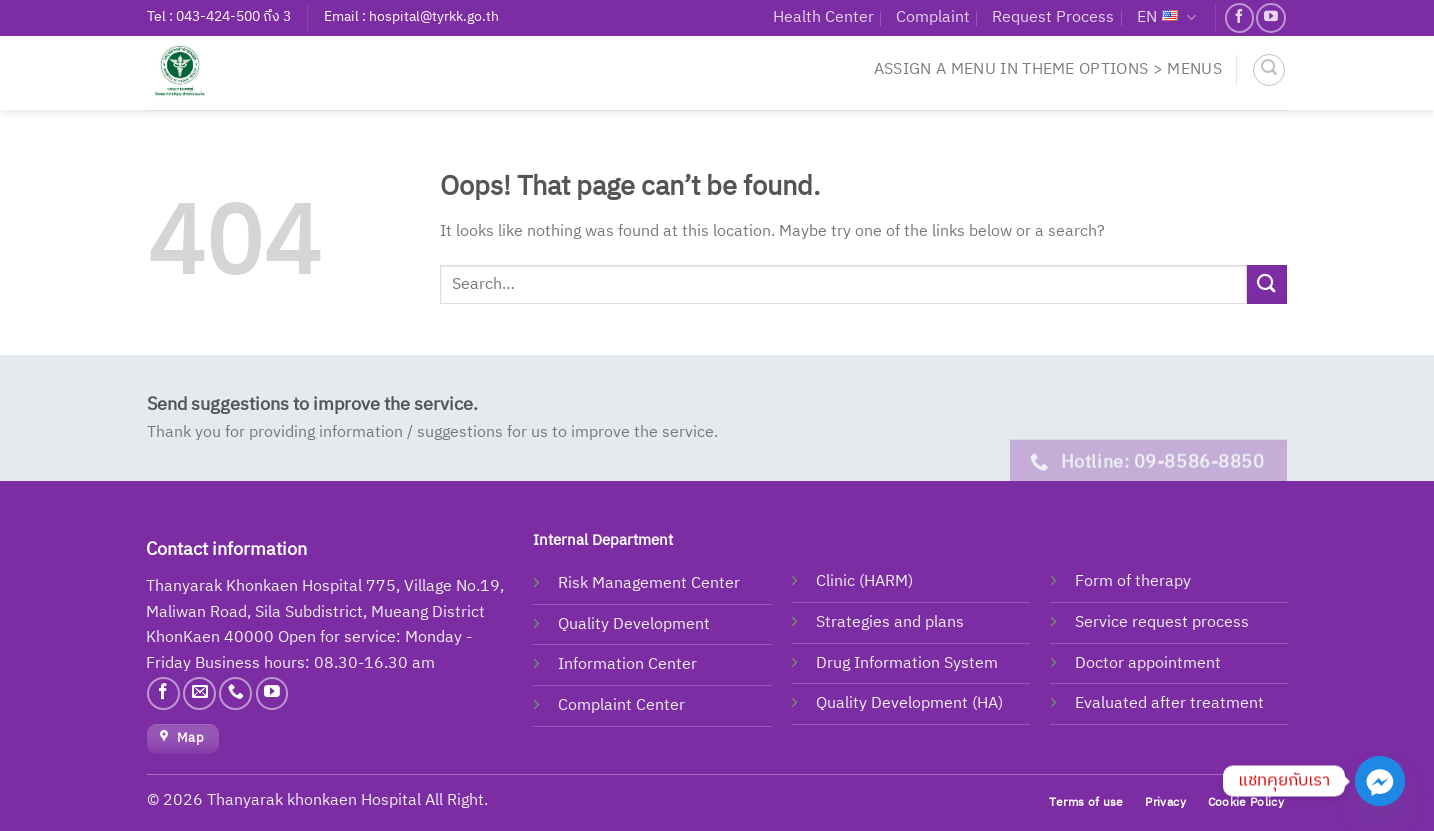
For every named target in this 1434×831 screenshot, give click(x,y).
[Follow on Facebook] (1239, 17)
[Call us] (235, 693)
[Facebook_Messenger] (1380, 781)
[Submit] (1267, 284)
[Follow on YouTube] (1270, 17)
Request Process (1053, 17)
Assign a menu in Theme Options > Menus (1048, 69)
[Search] (1269, 70)
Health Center (823, 17)
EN (1166, 17)
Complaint (933, 17)
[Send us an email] (199, 693)
